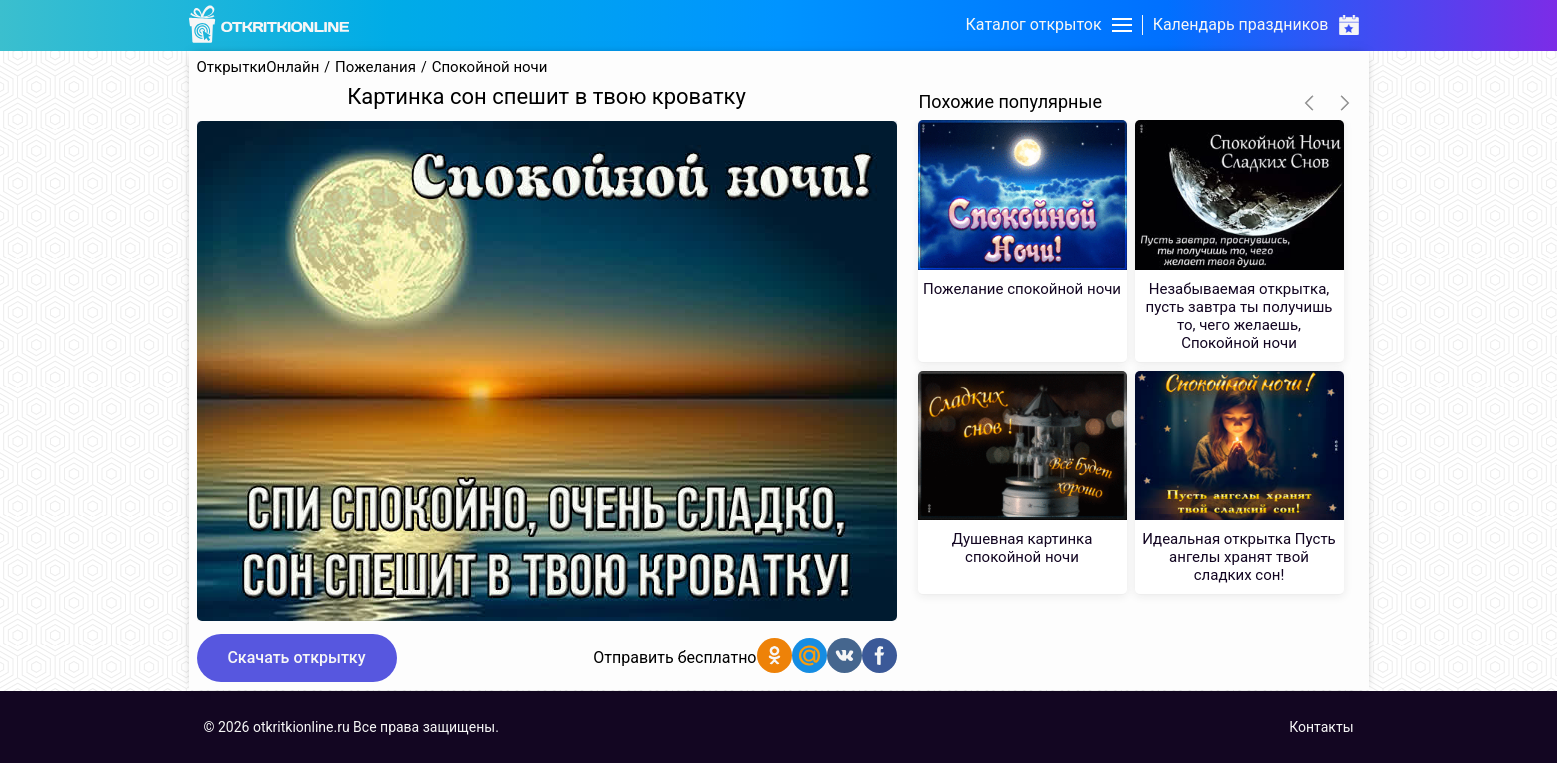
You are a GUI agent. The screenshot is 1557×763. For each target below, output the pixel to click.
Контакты (1321, 727)
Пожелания (375, 67)
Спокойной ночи (490, 67)
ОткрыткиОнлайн (258, 67)
